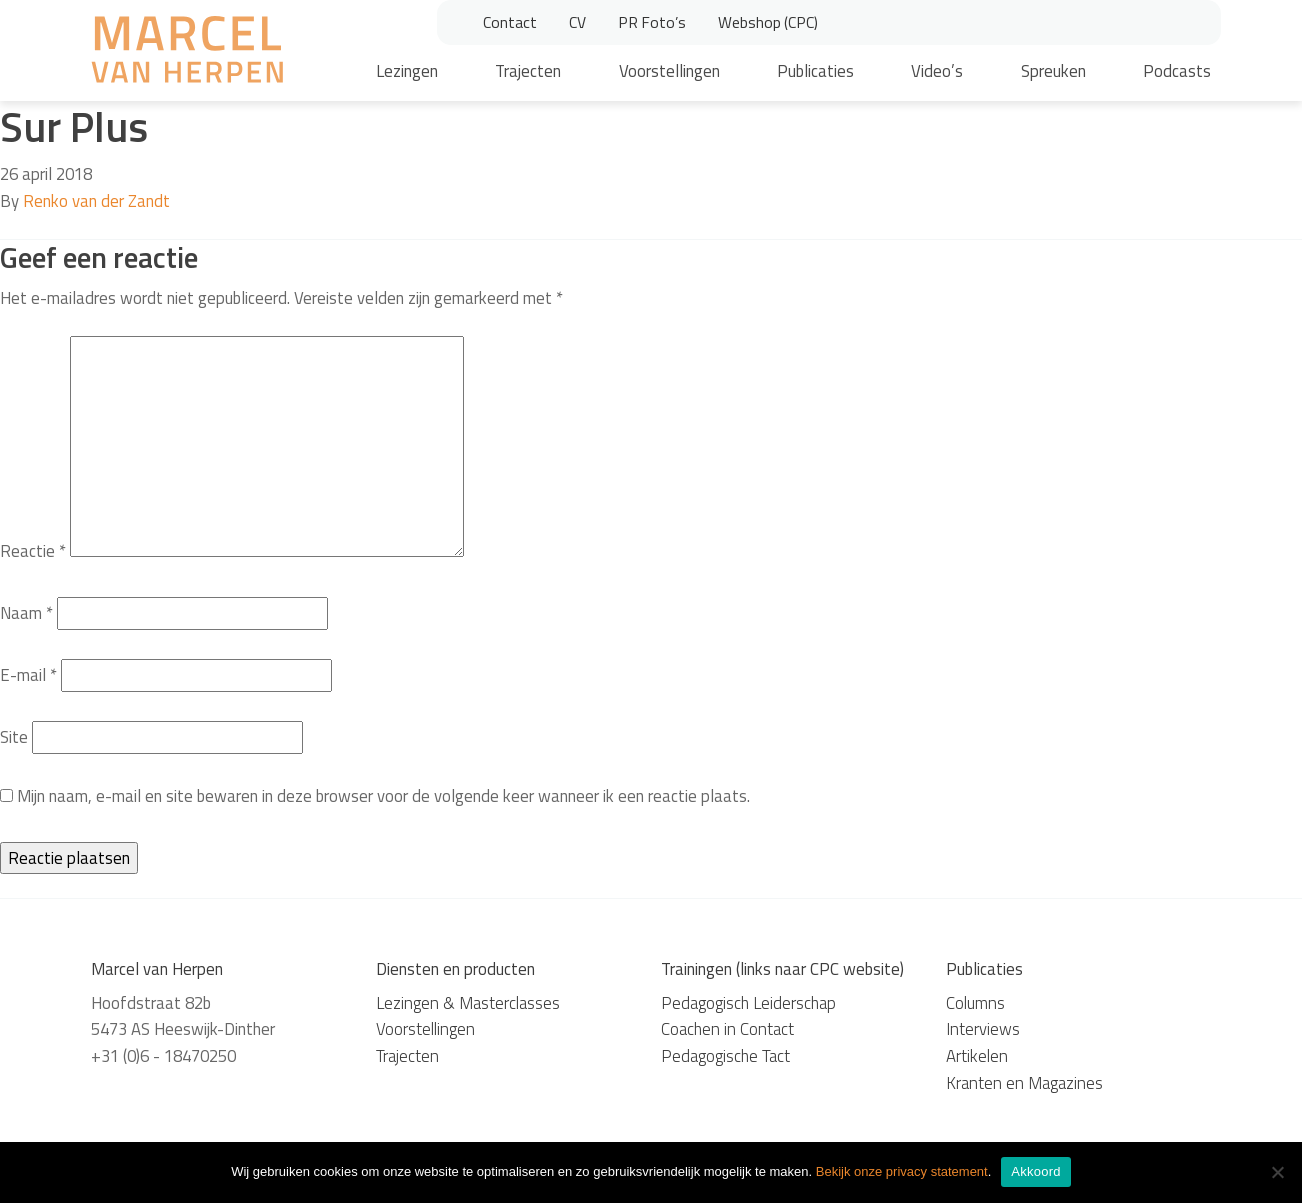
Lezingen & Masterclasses (468, 1003)
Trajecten (528, 71)
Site (14, 737)
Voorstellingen (669, 71)
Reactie (33, 551)
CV (577, 22)
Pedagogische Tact (725, 1056)
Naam (26, 613)
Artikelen (977, 1056)
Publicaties (815, 71)
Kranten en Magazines (1024, 1083)
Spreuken (1053, 71)
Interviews (983, 1029)
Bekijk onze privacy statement (902, 1171)
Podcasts (1177, 71)
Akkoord (1035, 1171)
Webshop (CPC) (768, 22)
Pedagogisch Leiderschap (748, 1003)
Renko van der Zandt (96, 201)
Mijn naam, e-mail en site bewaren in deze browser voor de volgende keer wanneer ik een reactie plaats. (383, 796)
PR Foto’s (652, 22)
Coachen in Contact (727, 1029)
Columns (975, 1003)
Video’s (937, 71)
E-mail (28, 675)
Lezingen (407, 71)
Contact (510, 22)
